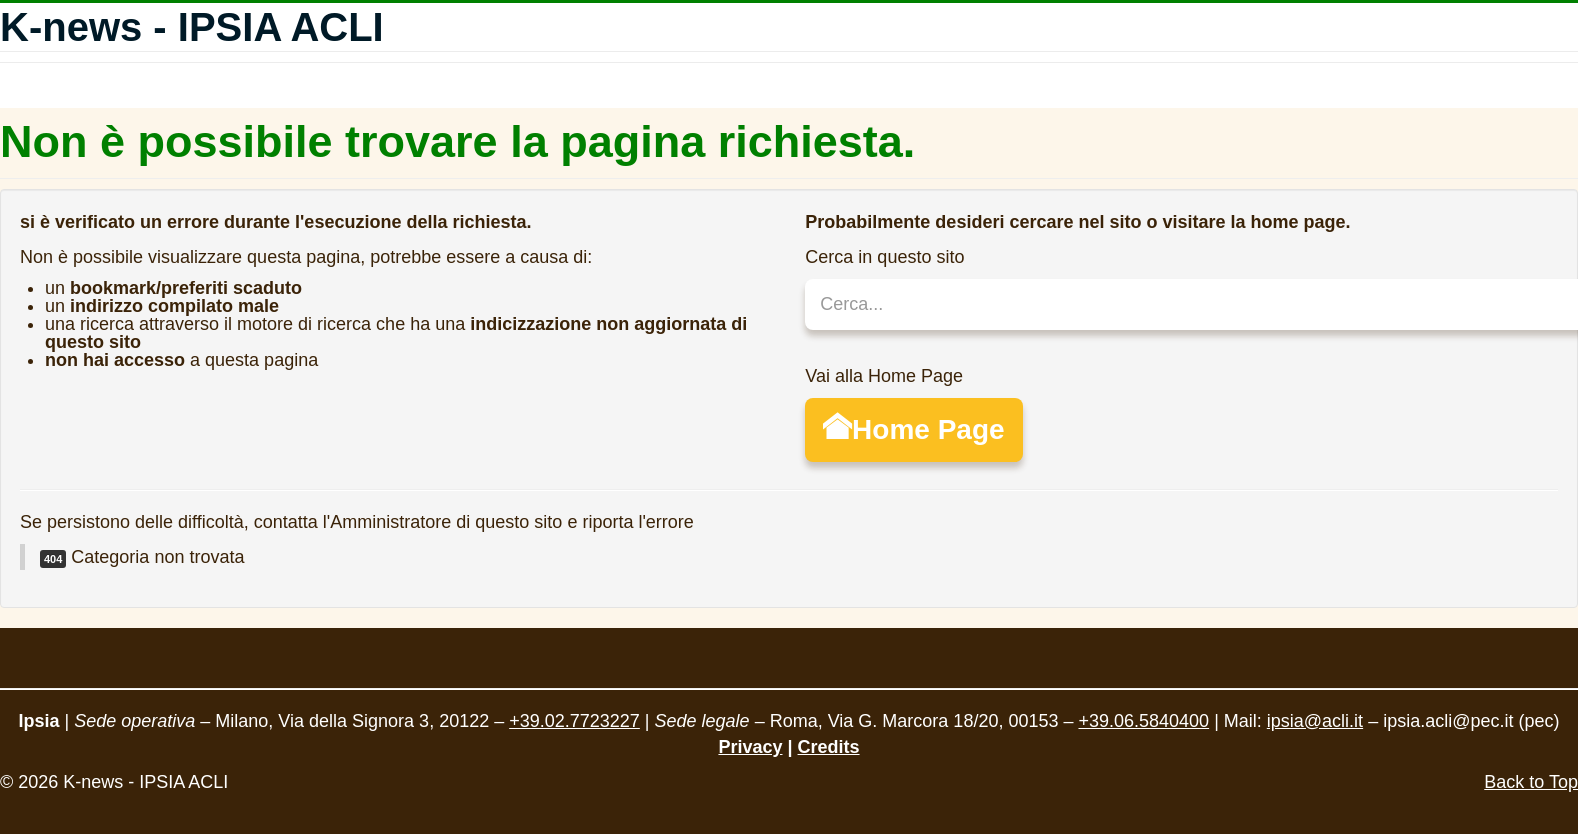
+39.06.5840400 (1143, 721)
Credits (829, 747)
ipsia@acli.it (1315, 721)
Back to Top (1531, 782)
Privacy (750, 747)
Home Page (913, 429)
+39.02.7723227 (574, 721)
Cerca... (805, 279)
